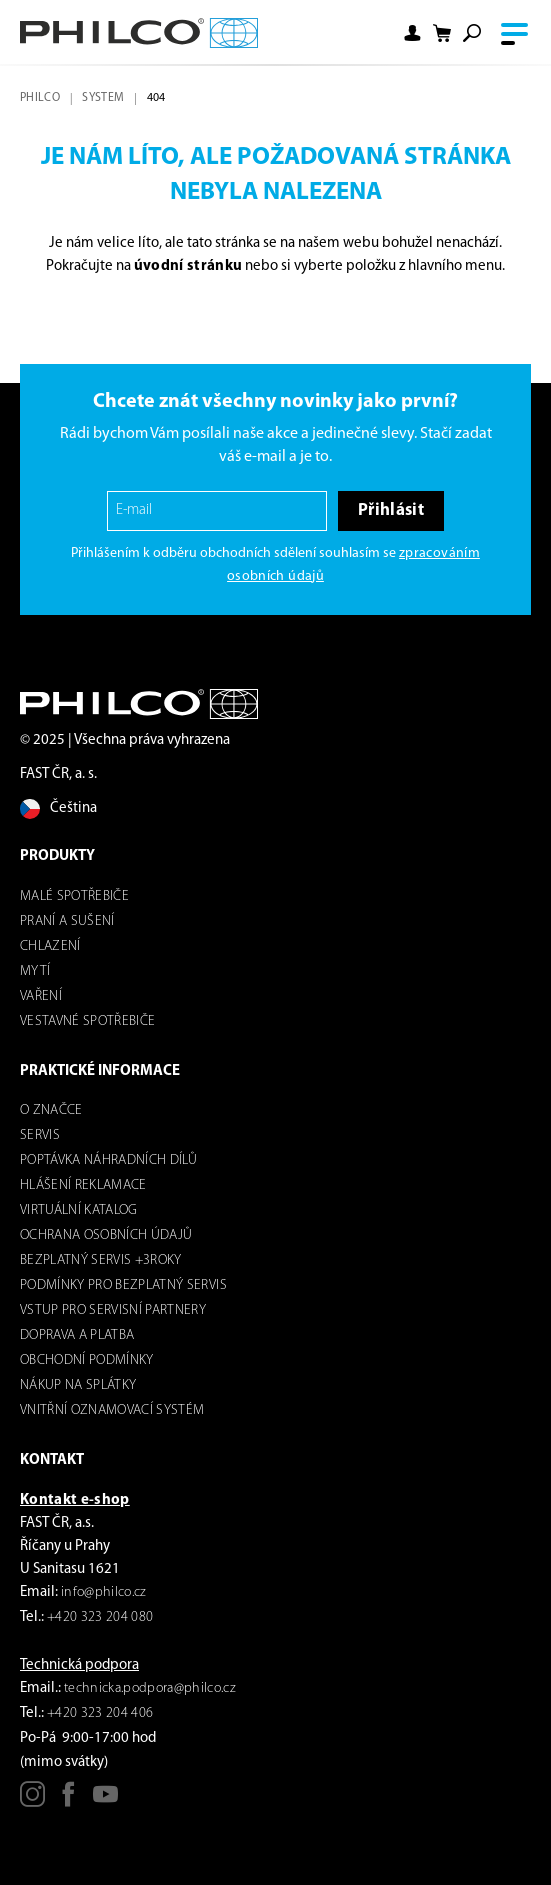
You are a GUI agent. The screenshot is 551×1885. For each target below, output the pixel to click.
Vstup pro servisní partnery (113, 1310)
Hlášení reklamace (83, 1185)
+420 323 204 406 (100, 1713)
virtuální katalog (79, 1210)
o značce (51, 1110)
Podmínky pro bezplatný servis (123, 1285)
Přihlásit (391, 510)
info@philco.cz (104, 1592)
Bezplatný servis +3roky (101, 1260)
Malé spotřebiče (74, 896)
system (103, 98)
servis (40, 1135)
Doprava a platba (77, 1335)
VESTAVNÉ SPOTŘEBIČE (87, 1021)
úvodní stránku (188, 266)
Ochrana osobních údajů (106, 1235)
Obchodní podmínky (87, 1360)
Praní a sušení (67, 921)
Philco (40, 98)
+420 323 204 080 (100, 1617)
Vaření (41, 996)
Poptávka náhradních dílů (108, 1160)
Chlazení (50, 946)
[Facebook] (68, 1801)
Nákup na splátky (78, 1385)
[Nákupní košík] (442, 33)
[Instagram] (32, 1801)
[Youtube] (105, 1801)
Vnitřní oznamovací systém (112, 1410)
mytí (35, 971)
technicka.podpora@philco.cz (150, 1688)
